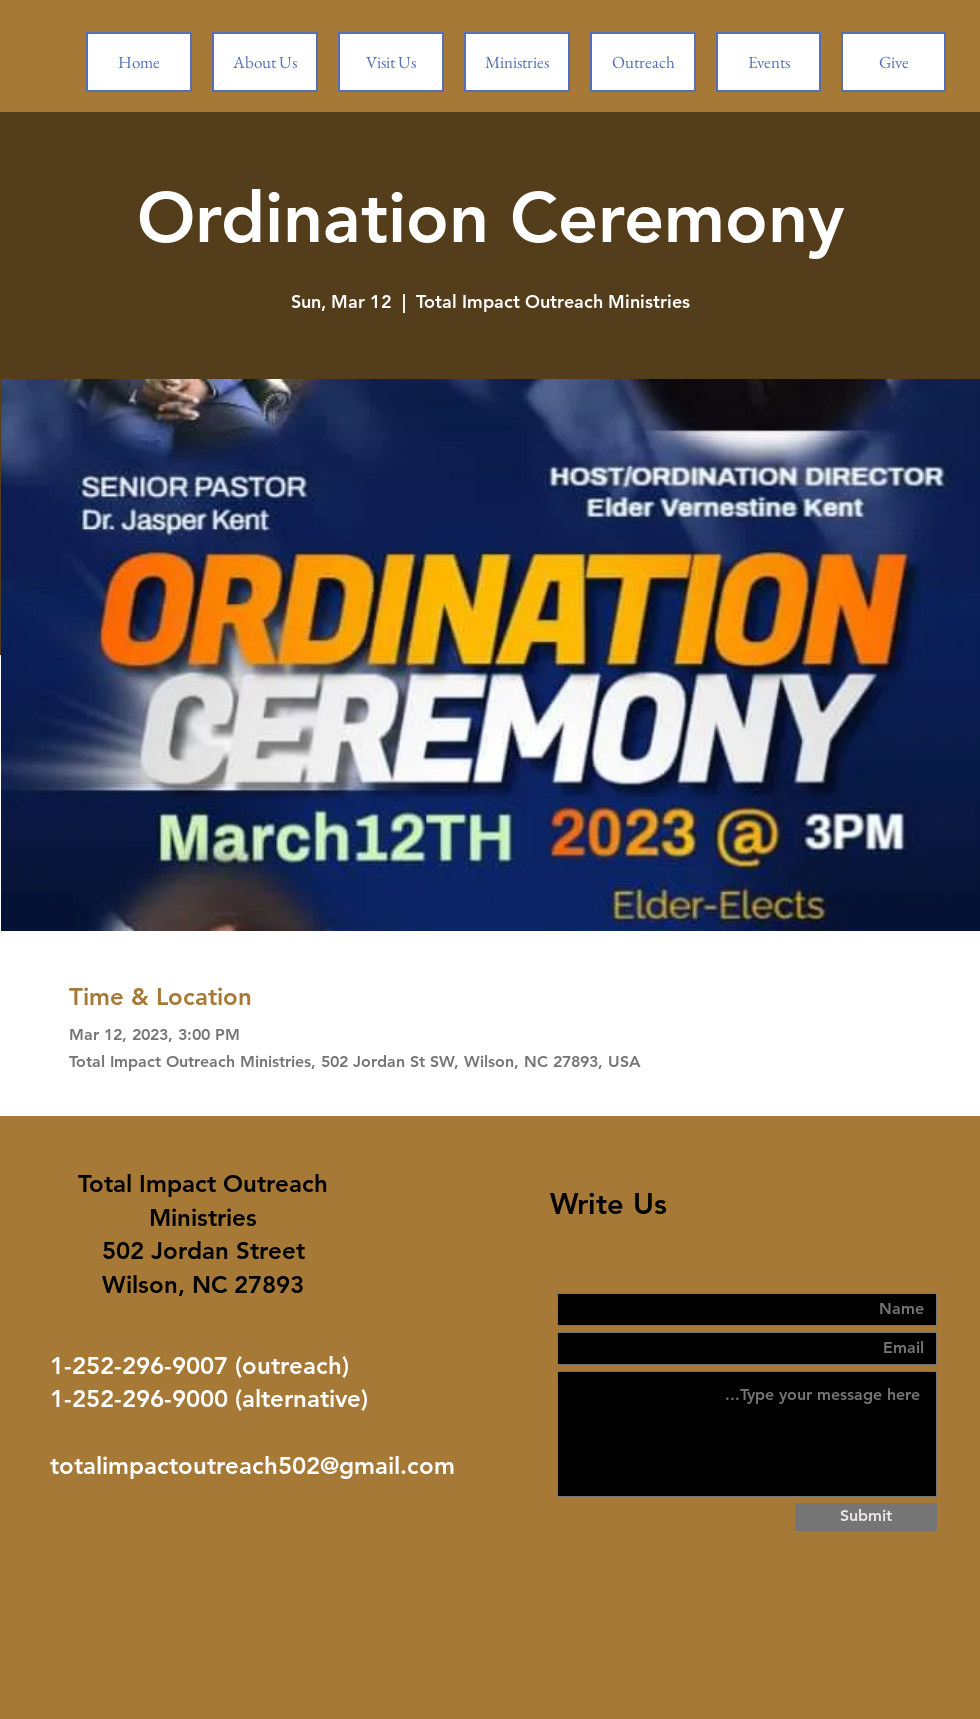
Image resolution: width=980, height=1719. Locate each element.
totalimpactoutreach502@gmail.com (252, 1465)
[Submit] (866, 1517)
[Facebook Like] (195, 1559)
